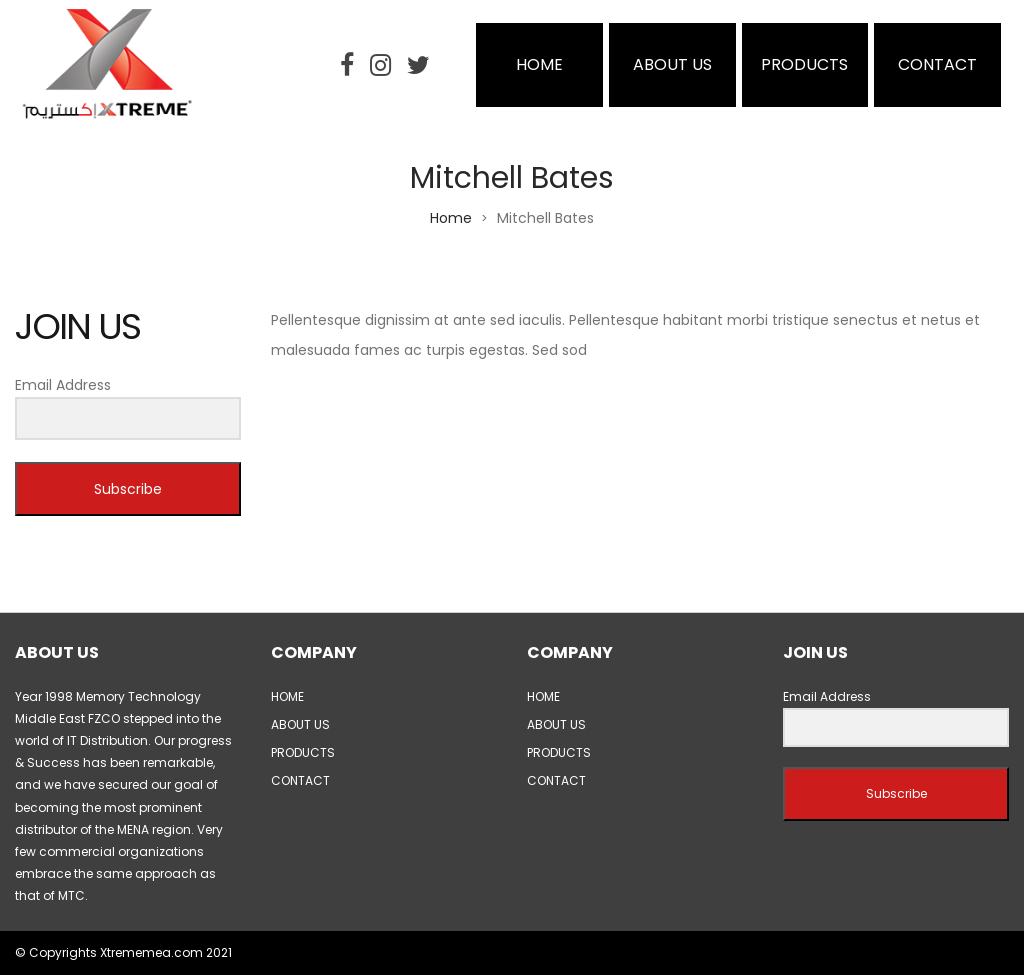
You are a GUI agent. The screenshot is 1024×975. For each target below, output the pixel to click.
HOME (539, 64)
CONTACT (937, 64)
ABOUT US (672, 64)
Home (451, 218)
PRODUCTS (804, 64)
